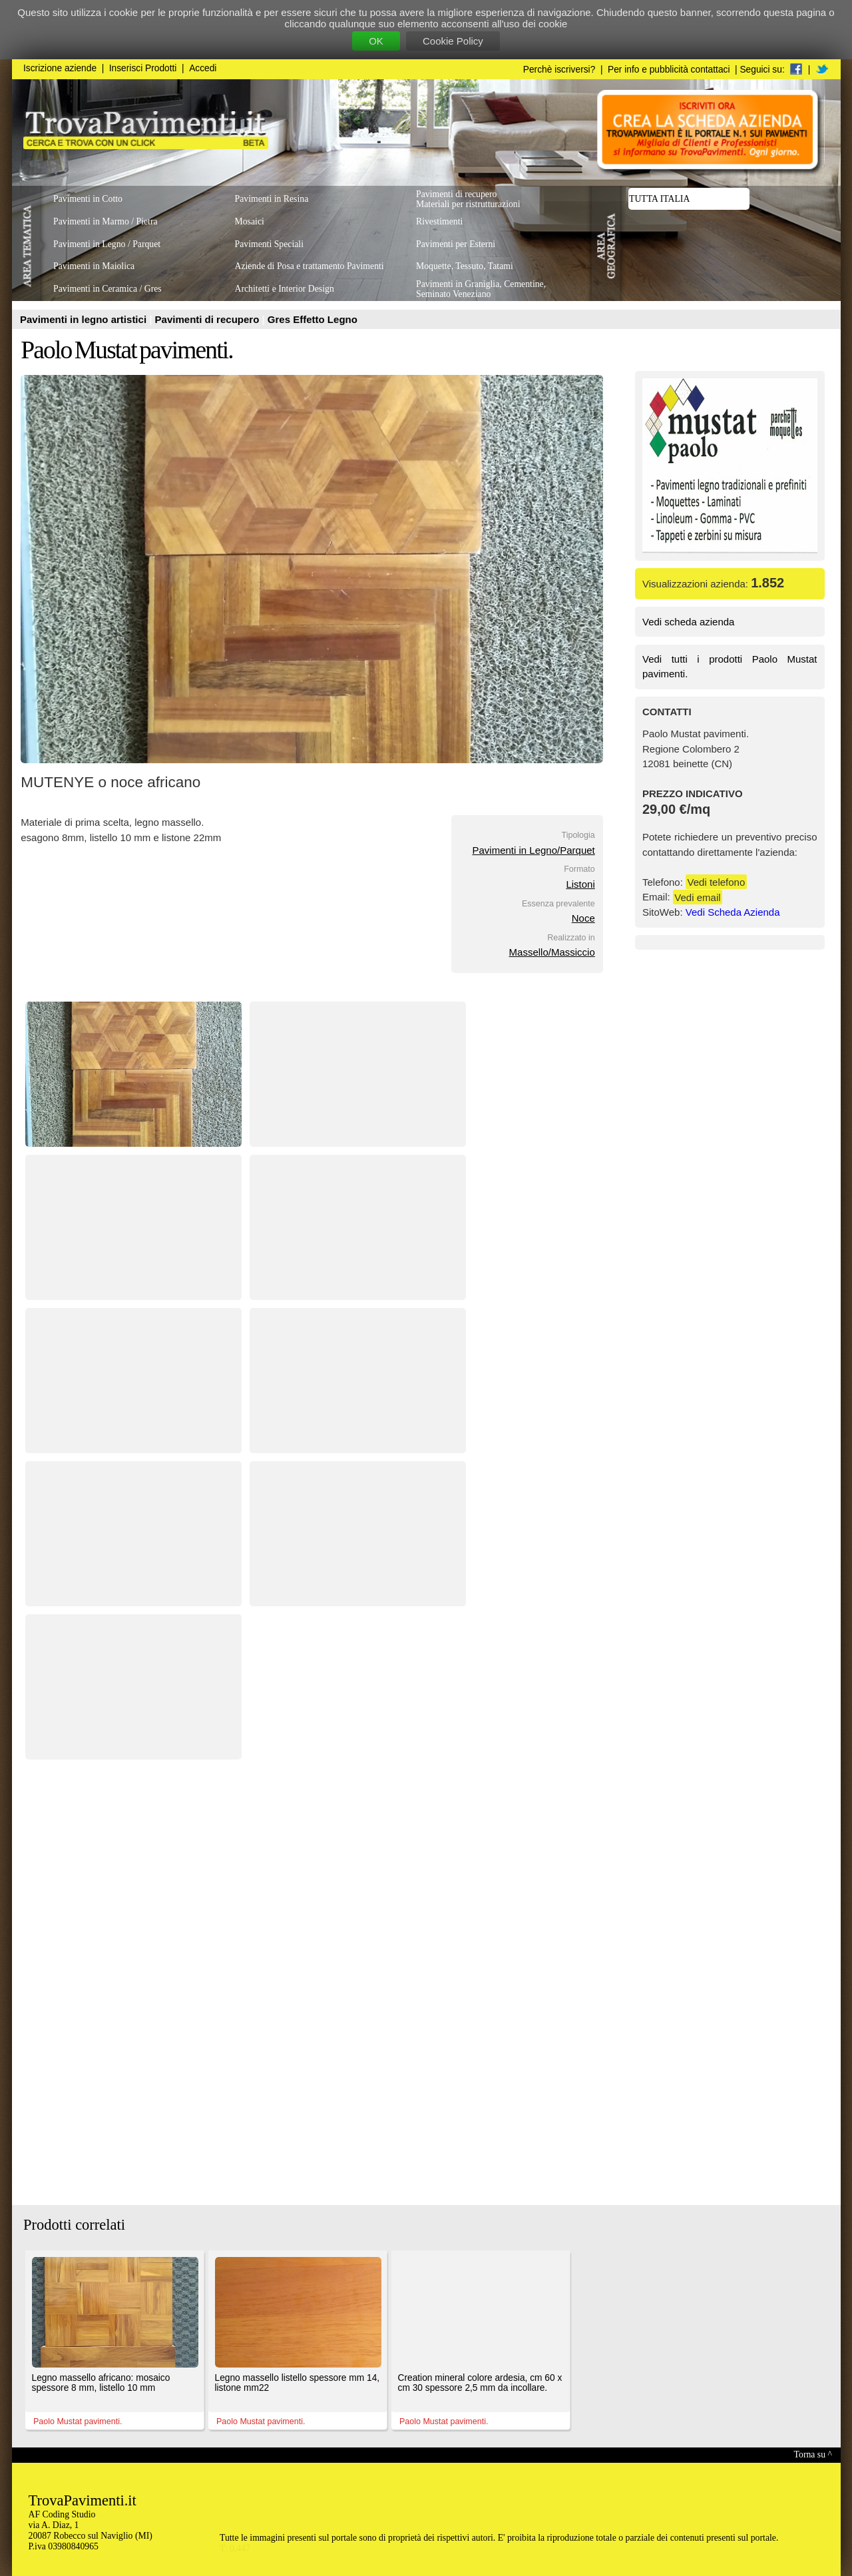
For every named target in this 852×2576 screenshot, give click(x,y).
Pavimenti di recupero (208, 319)
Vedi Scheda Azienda (733, 912)
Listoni (580, 884)
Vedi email (697, 896)
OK (376, 41)
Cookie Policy (453, 41)
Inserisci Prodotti (143, 68)
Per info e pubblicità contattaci (669, 70)
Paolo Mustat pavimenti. (127, 350)
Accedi (202, 68)
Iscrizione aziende (60, 68)
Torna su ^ (813, 2454)
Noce (583, 918)
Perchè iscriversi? (559, 70)
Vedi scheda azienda (688, 621)
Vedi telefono (717, 882)
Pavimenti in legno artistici (84, 319)
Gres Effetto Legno (312, 319)
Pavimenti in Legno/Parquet (533, 850)
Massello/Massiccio (552, 952)
